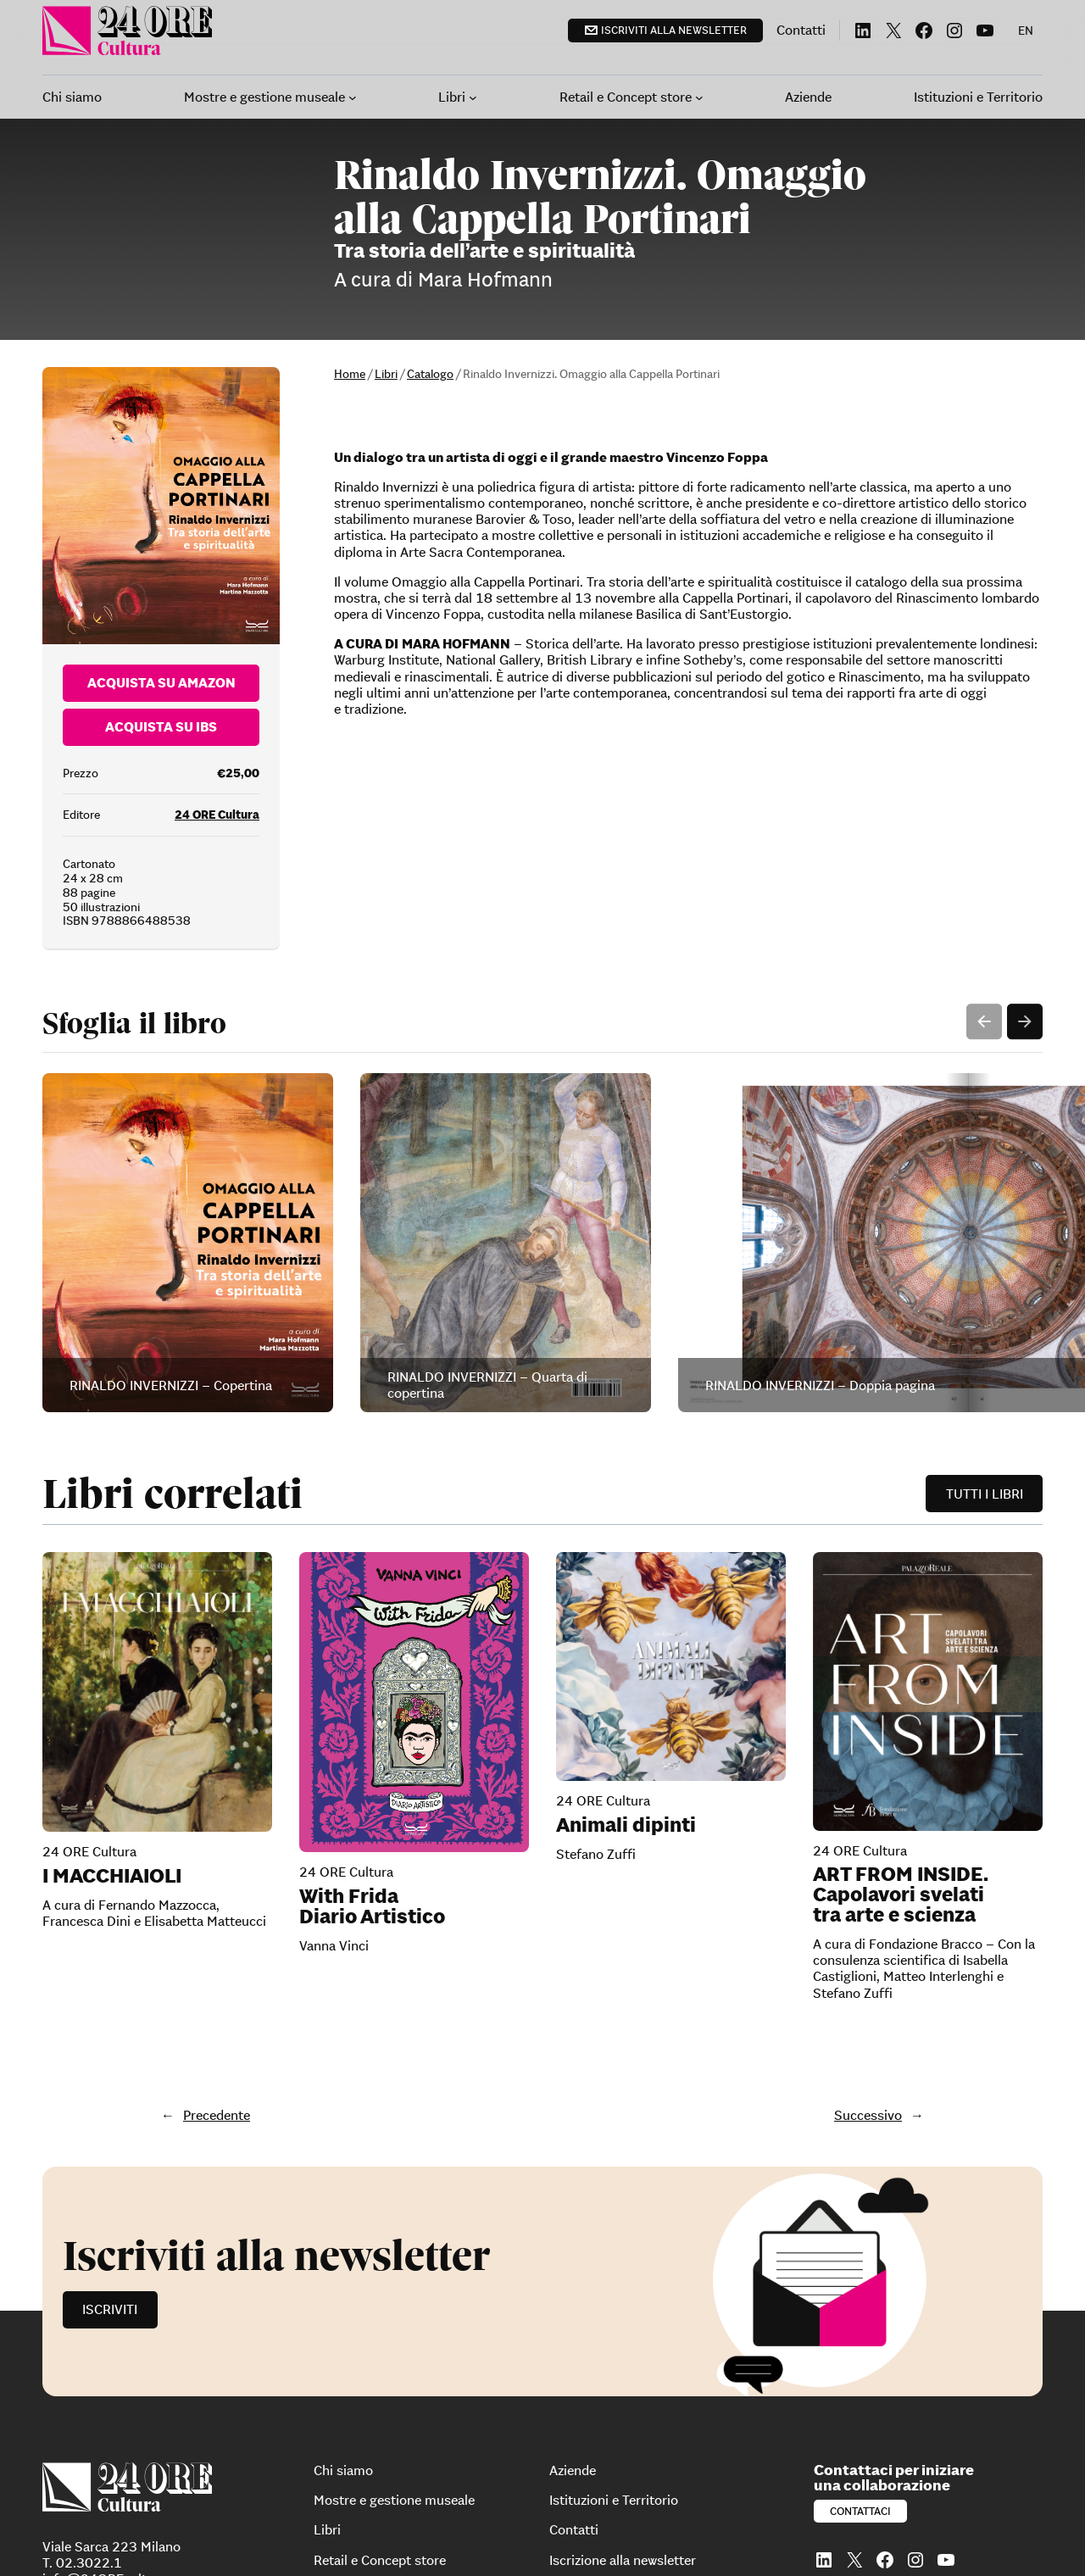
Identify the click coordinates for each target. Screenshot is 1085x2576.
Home (349, 373)
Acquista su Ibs (161, 523)
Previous (984, 818)
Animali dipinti (626, 1621)
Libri (386, 373)
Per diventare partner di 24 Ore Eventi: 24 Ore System (620, 2545)
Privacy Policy (279, 2532)
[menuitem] (1026, 30)
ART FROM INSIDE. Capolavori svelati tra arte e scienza (900, 1690)
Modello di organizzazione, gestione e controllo (566, 2532)
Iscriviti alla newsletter (674, 30)
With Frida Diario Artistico (372, 1702)
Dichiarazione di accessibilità (399, 2545)
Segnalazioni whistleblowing (768, 2532)
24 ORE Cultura (217, 611)
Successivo (868, 1911)
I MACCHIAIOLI (111, 1671)
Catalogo (430, 373)
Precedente (216, 1911)
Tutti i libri (984, 1289)
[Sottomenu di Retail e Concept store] (699, 97)
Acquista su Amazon (161, 478)
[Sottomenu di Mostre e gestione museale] (352, 97)
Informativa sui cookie (380, 2532)
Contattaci (860, 2307)
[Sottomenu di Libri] (473, 97)
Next (1025, 818)
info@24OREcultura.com (119, 2375)
